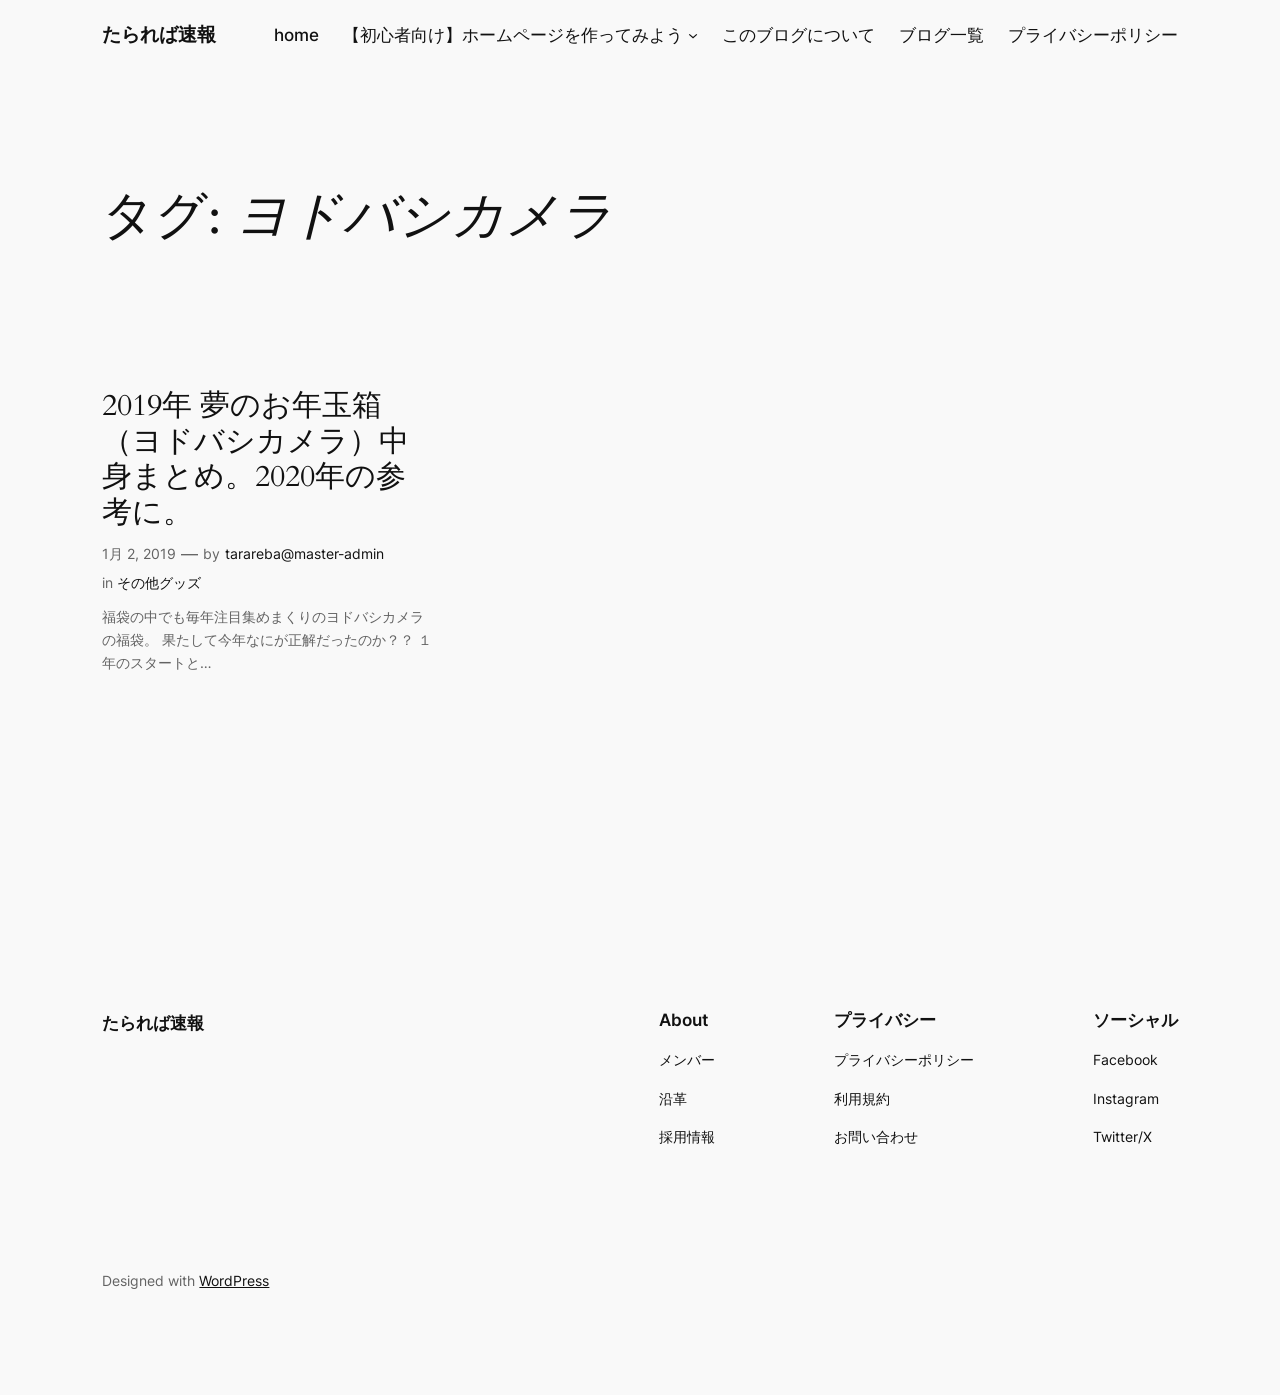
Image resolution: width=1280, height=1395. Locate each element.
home (296, 35)
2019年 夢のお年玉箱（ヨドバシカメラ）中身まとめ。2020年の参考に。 (255, 460)
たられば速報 (159, 34)
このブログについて (798, 35)
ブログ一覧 (941, 35)
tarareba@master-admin (304, 553)
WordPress (234, 1280)
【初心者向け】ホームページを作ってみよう (513, 35)
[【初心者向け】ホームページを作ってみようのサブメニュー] (693, 35)
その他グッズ (159, 582)
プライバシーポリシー (1093, 35)
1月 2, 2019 (139, 553)
